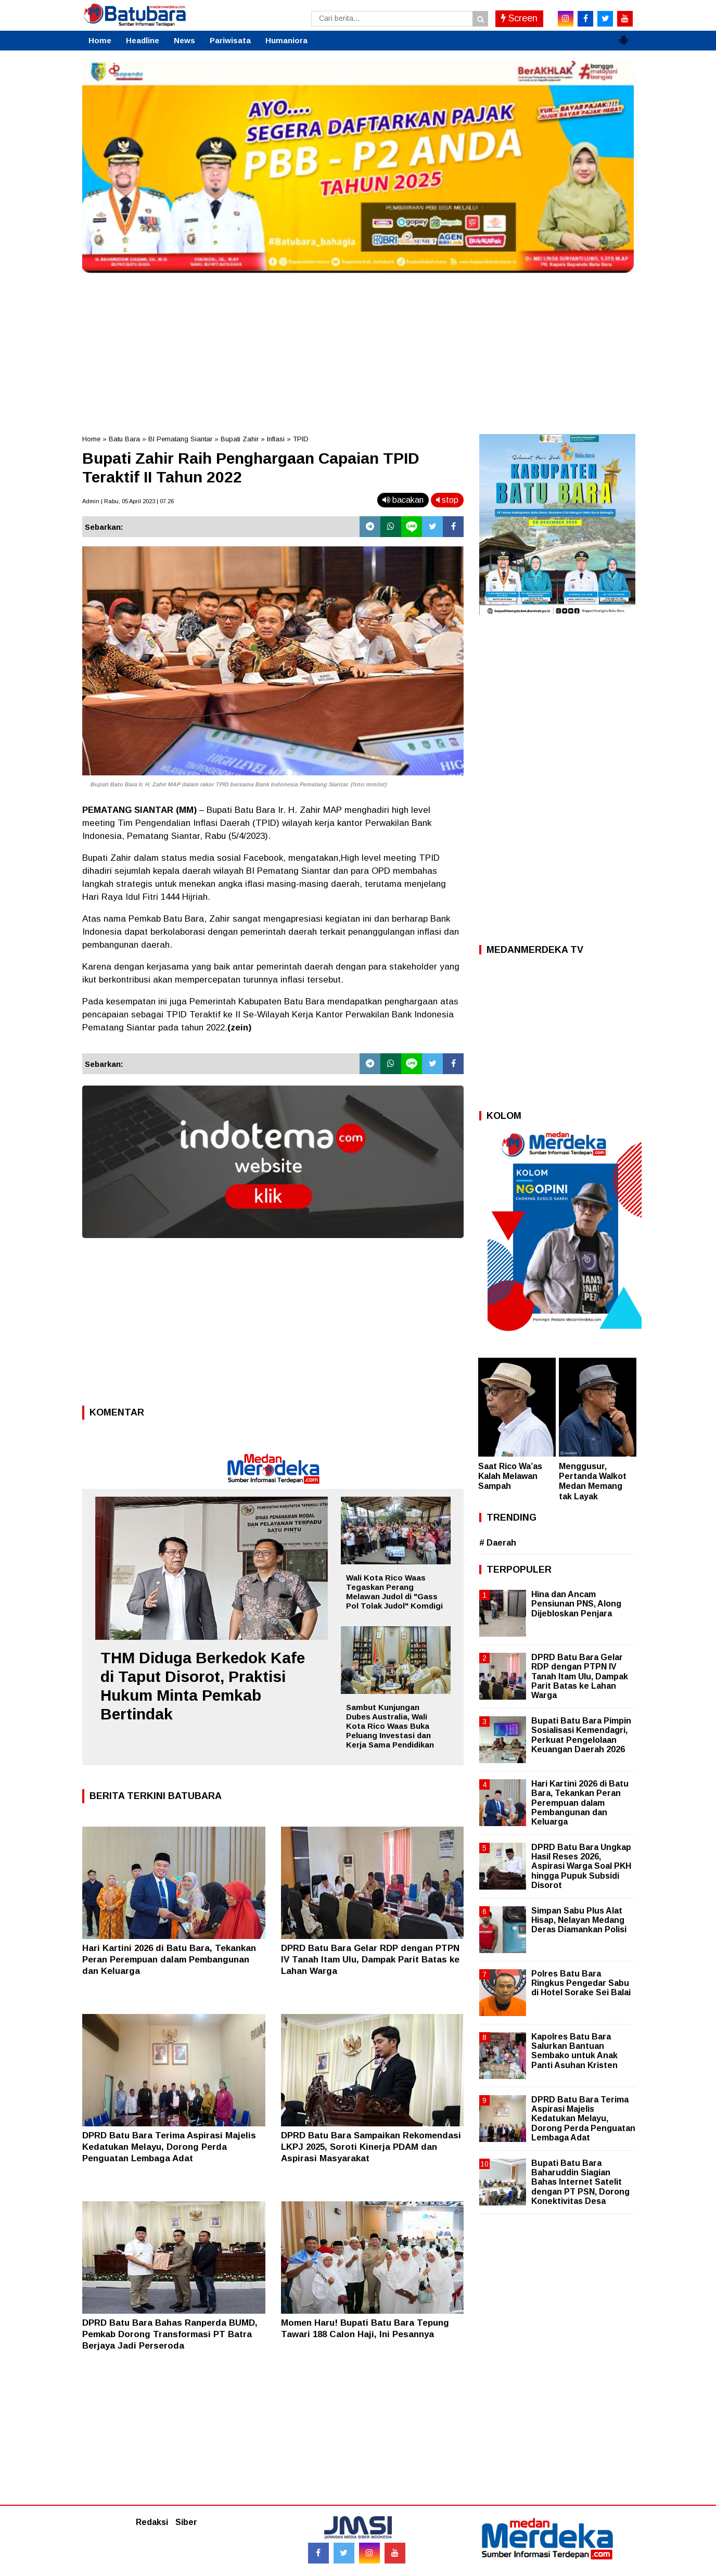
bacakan (403, 499)
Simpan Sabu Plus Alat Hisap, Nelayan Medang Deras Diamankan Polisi (578, 1920)
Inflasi (276, 439)
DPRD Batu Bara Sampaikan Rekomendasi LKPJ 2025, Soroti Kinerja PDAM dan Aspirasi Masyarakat (371, 2147)
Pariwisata (230, 40)
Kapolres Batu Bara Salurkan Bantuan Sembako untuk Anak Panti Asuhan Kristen (574, 2051)
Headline (142, 40)
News (184, 40)
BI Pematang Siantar (180, 439)
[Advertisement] (358, 351)
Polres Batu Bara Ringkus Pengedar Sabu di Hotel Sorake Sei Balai (581, 1983)
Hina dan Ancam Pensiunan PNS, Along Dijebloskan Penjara (576, 1603)
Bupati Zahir (240, 439)
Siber (186, 2522)
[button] (623, 36)
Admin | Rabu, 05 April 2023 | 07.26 (128, 501)
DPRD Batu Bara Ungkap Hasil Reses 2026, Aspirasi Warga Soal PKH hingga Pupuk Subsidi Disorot (581, 1866)
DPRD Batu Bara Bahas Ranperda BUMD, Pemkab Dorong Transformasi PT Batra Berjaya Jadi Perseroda (170, 2334)
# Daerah (497, 1542)
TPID (301, 439)
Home (99, 40)
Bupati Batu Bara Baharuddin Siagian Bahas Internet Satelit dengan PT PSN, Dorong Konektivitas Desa (580, 2182)
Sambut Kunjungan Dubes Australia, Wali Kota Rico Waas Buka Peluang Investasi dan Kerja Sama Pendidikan (390, 1726)
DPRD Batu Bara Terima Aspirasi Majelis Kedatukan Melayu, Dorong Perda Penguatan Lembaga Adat (169, 2147)
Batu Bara (124, 439)
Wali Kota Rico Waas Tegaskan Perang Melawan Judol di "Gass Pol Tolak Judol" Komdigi (394, 1591)
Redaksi (152, 2522)
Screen (519, 18)
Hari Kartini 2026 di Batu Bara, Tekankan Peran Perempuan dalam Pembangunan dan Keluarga (169, 1959)
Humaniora (286, 40)
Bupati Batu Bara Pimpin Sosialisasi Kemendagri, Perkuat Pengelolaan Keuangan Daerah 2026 (581, 1735)
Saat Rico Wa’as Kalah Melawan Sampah (510, 1476)
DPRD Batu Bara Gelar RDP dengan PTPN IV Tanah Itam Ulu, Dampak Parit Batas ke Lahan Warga (370, 1959)
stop (447, 499)
